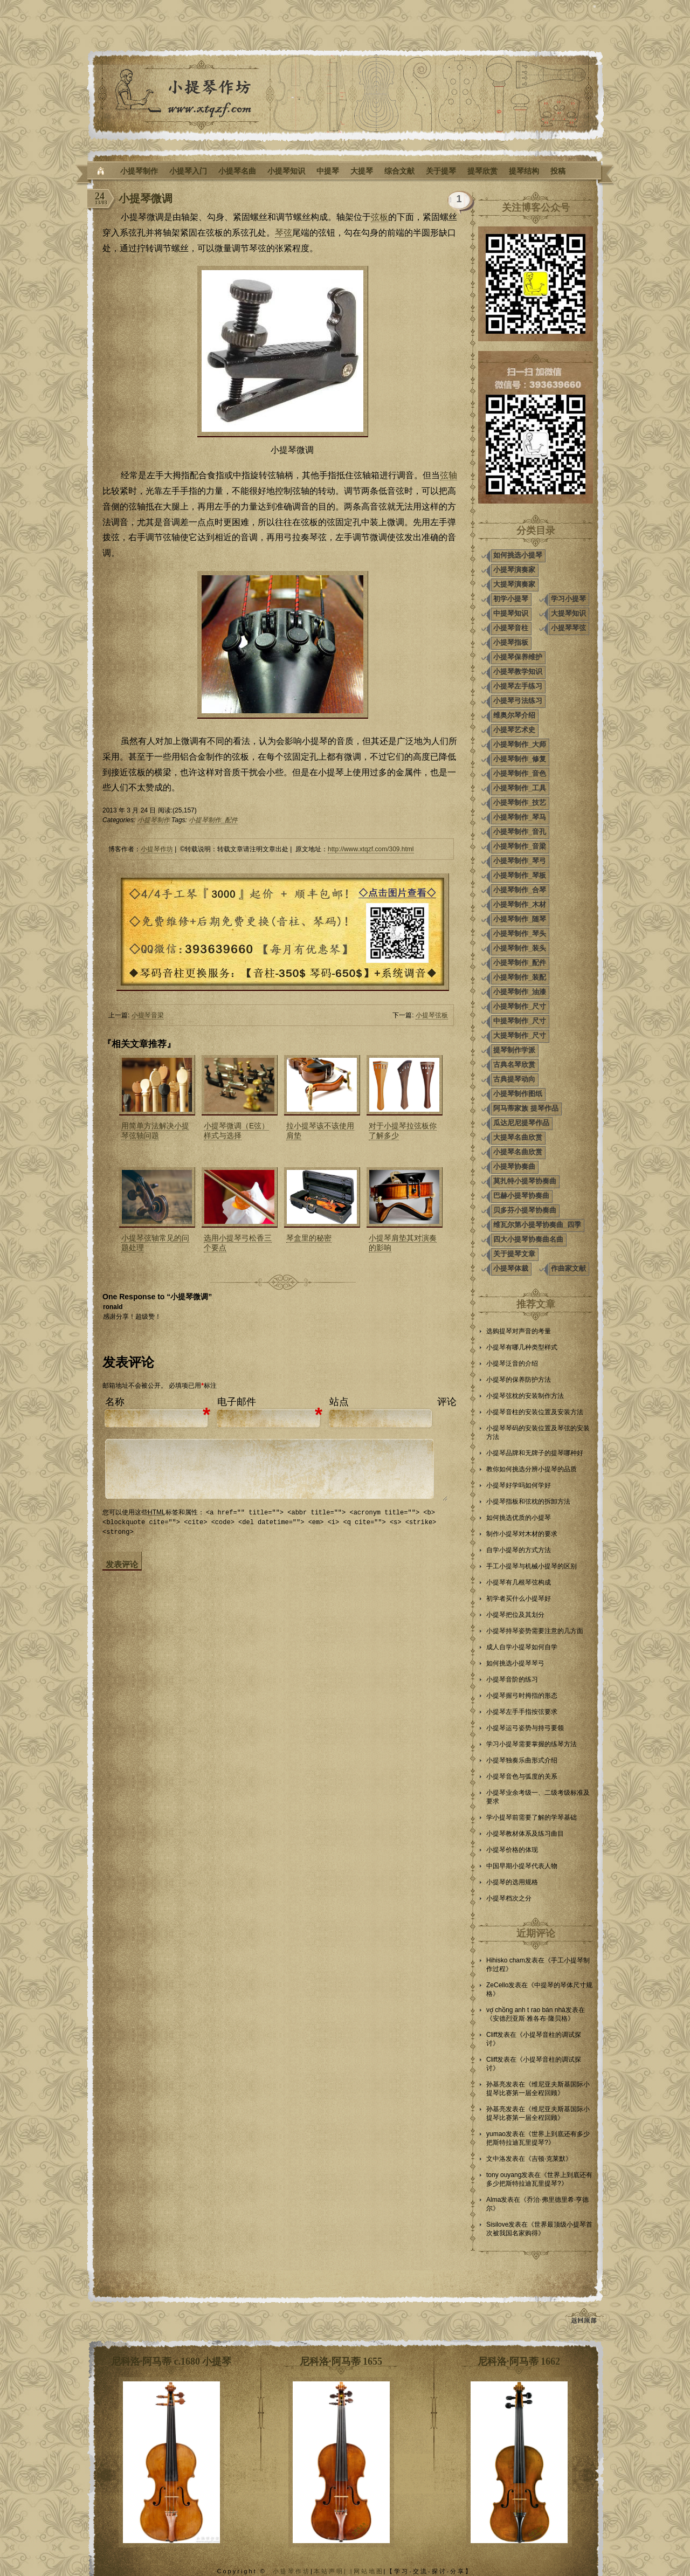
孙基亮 (496, 2084)
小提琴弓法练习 (517, 701)
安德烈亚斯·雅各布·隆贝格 (530, 2018)
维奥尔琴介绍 (514, 715)
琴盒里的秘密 (309, 1238)
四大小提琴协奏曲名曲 (528, 1239)
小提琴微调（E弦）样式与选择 (236, 1130)
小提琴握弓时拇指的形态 (521, 1695)
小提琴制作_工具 (519, 788)
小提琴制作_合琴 (519, 890)
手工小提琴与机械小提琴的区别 (531, 1566)
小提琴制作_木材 (519, 904)
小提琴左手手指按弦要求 (521, 1712)
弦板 (379, 217)
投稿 (557, 171)
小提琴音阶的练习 (512, 1679)
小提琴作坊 (157, 849)
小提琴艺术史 (514, 730)
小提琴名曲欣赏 (517, 1152)
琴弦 (283, 232)
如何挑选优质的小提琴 (518, 1517)
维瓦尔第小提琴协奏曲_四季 (537, 1225)
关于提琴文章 (514, 1254)
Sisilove (497, 2224)
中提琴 (327, 171)
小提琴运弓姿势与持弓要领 (525, 1728)
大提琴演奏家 (514, 584)
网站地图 (369, 2571)
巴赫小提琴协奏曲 (521, 1195)
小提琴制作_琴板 (519, 875)
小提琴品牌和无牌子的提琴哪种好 (534, 1453)
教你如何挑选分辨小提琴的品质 (531, 1469)
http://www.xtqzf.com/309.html (370, 849)
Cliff (491, 2034)
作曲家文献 (568, 1268)
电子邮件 (236, 1401)
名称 (115, 1401)
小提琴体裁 (510, 1268)
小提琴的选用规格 (512, 1882)
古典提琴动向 (514, 1079)
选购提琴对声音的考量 (518, 1331)
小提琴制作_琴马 (519, 817)
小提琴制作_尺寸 (519, 1006)
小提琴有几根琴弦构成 (518, 1582)
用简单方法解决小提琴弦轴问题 (155, 1130)
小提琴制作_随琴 (519, 919)
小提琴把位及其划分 (515, 1614)
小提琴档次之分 (509, 1898)
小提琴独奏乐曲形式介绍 (521, 1760)
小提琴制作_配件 (213, 820)
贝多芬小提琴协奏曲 (524, 1210)
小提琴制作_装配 (519, 977)
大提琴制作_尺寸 (519, 1035)
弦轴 (448, 475)
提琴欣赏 (482, 171)
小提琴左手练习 (517, 686)
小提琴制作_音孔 (519, 832)
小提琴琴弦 (568, 628)
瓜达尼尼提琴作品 (521, 1123)
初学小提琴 (510, 599)
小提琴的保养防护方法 (518, 1379)
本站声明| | (334, 2571)
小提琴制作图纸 (517, 1094)
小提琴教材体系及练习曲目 (525, 1833)
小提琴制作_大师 (519, 744)
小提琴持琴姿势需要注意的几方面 (534, 1631)
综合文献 (399, 171)
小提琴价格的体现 (512, 1850)
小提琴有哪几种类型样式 (521, 1347)
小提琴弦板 (432, 1015)
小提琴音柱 (510, 628)
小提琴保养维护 (517, 657)
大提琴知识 (568, 613)
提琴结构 (524, 171)
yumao (496, 2134)
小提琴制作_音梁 (519, 846)
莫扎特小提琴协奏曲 (524, 1181)
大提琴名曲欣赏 (517, 1137)
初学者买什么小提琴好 (518, 1598)
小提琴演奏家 (514, 570)
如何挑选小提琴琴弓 (515, 1663)
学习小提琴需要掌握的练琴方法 (531, 1744)
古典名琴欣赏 (514, 1064)
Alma (493, 2199)
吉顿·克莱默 (548, 2158)
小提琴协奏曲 (514, 1166)
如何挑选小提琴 (517, 555)
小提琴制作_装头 (519, 948)
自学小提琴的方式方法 (518, 1550)
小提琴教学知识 (517, 671)
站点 (339, 1401)
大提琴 (361, 171)
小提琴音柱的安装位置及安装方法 (534, 1412)
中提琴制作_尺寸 (519, 1021)
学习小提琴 (568, 599)
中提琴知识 (510, 613)
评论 (447, 1401)
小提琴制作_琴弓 (519, 861)
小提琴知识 (286, 171)
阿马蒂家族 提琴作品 (525, 1108)
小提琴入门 (188, 171)
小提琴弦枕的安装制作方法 (525, 1396)
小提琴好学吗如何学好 (518, 1485)
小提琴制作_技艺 (519, 802)
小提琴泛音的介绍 (512, 1363)
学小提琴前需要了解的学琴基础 (531, 1817)
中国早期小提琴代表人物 (521, 1866)
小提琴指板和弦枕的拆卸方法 (528, 1501)
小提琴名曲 (237, 171)
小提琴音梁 (148, 1015)
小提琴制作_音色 (519, 773)
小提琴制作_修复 (519, 759)
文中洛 (496, 2158)
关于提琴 (441, 171)
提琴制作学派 (514, 1050)
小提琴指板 (510, 642)
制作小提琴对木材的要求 (521, 1534)
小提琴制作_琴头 (519, 933)
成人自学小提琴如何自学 (521, 1647)
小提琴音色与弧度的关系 (521, 1776)
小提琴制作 (139, 171)
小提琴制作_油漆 (519, 992)
